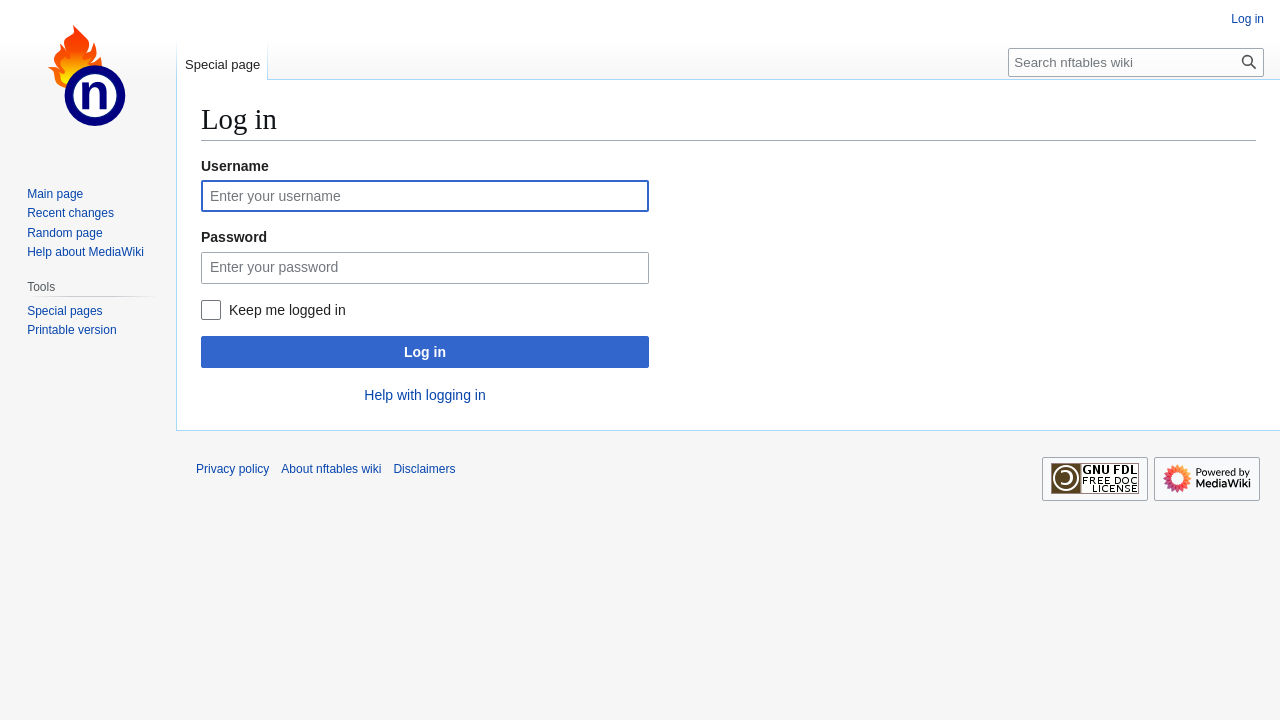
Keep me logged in (287, 310)
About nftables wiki (331, 469)
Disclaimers (424, 469)
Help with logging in (424, 395)
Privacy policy (232, 469)
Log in (425, 352)
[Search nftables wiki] (1136, 62)
